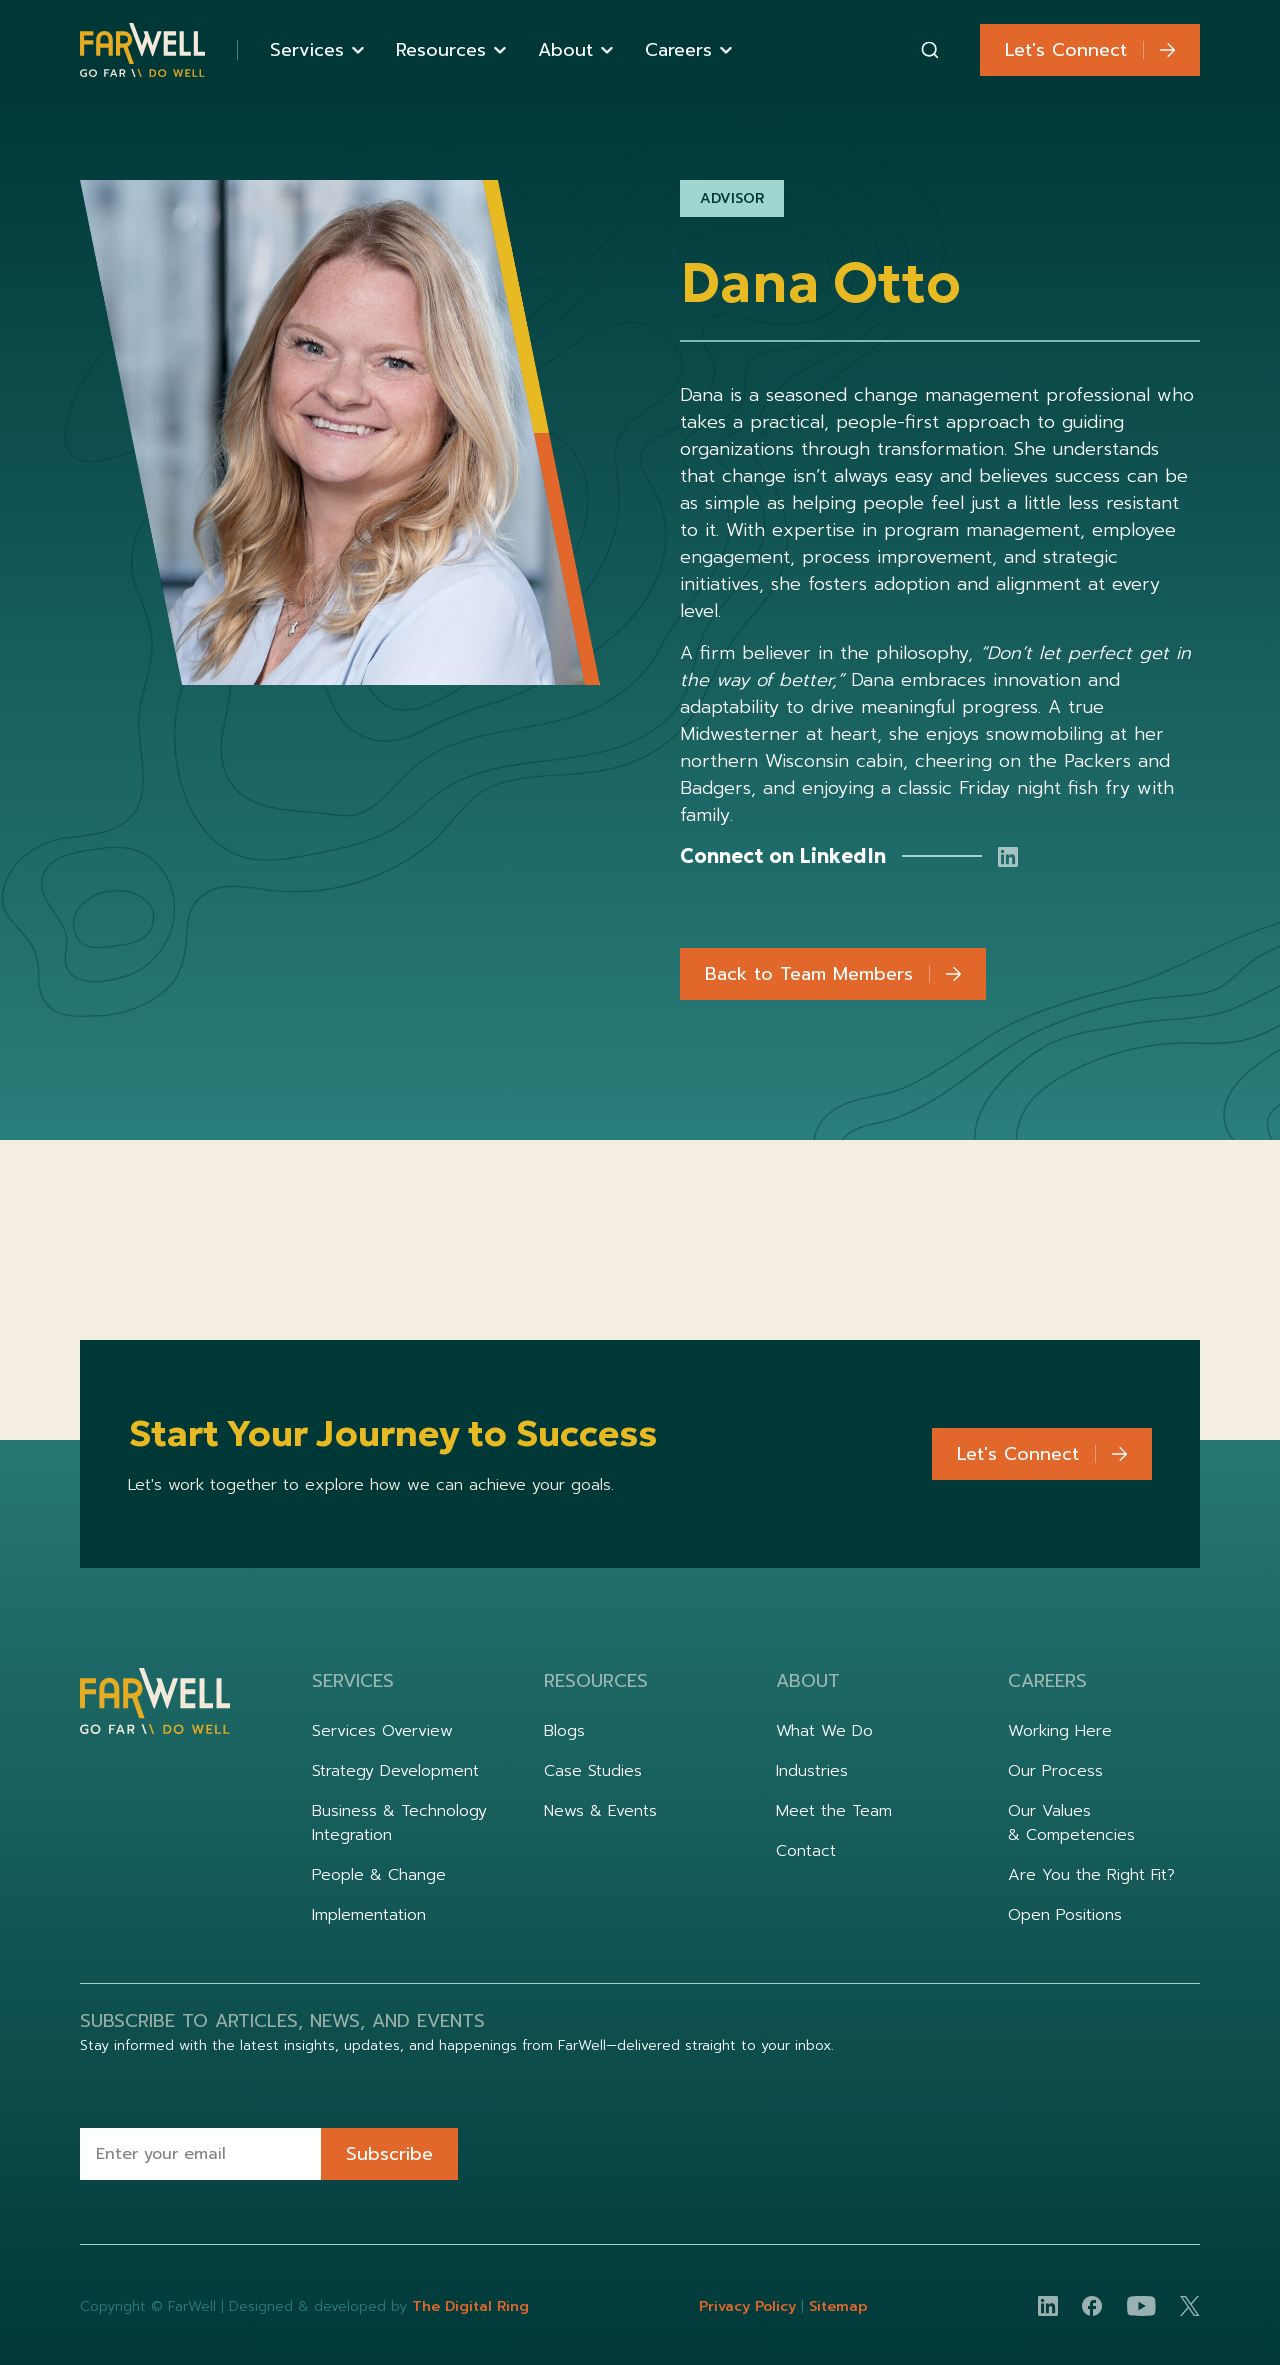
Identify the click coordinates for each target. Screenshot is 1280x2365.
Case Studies (593, 1771)
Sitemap (838, 2306)
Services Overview (382, 1731)
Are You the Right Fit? (1091, 1875)
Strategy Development (395, 1771)
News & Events (600, 1811)
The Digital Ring (470, 2306)
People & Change (379, 1875)
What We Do (824, 1731)
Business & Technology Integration (399, 1823)
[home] (142, 50)
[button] (317, 50)
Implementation (369, 1915)
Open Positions (1065, 1915)
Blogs (564, 1731)
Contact (806, 1851)
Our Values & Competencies (1071, 1823)
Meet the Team (834, 1811)
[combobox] (930, 50)
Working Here (1060, 1731)
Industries (812, 1771)
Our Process (1055, 1771)
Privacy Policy (750, 2306)
